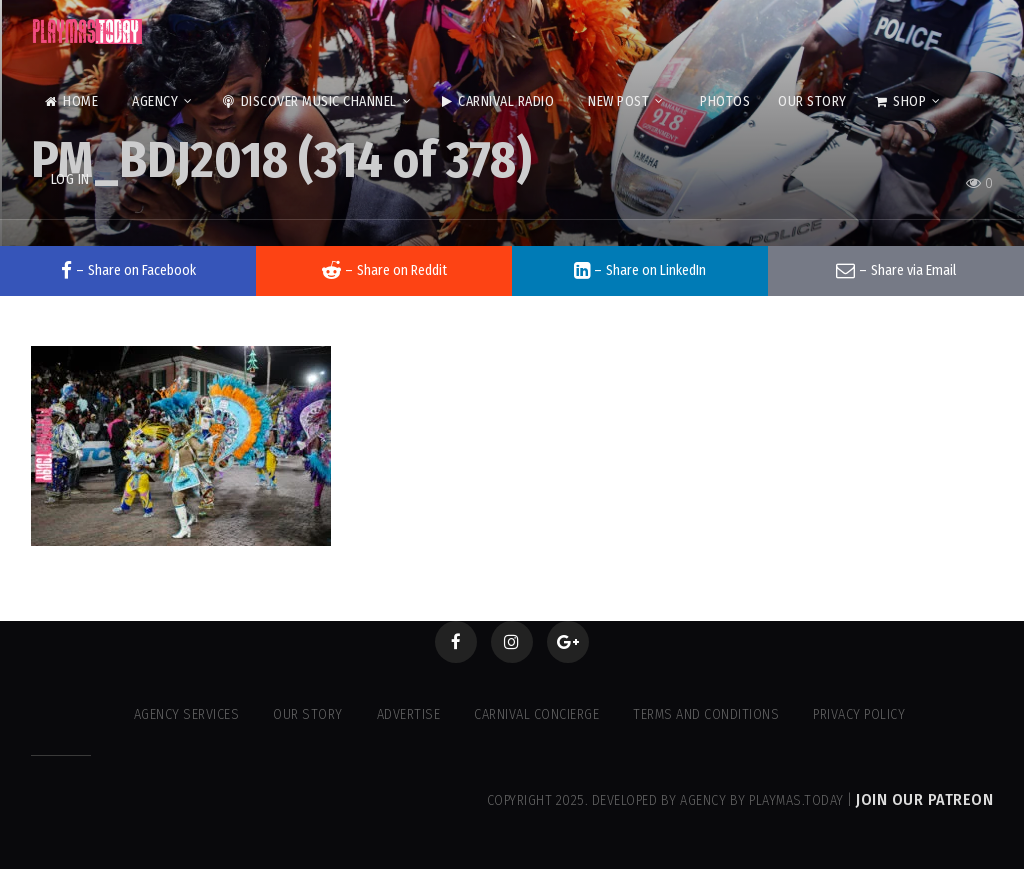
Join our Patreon (924, 799)
